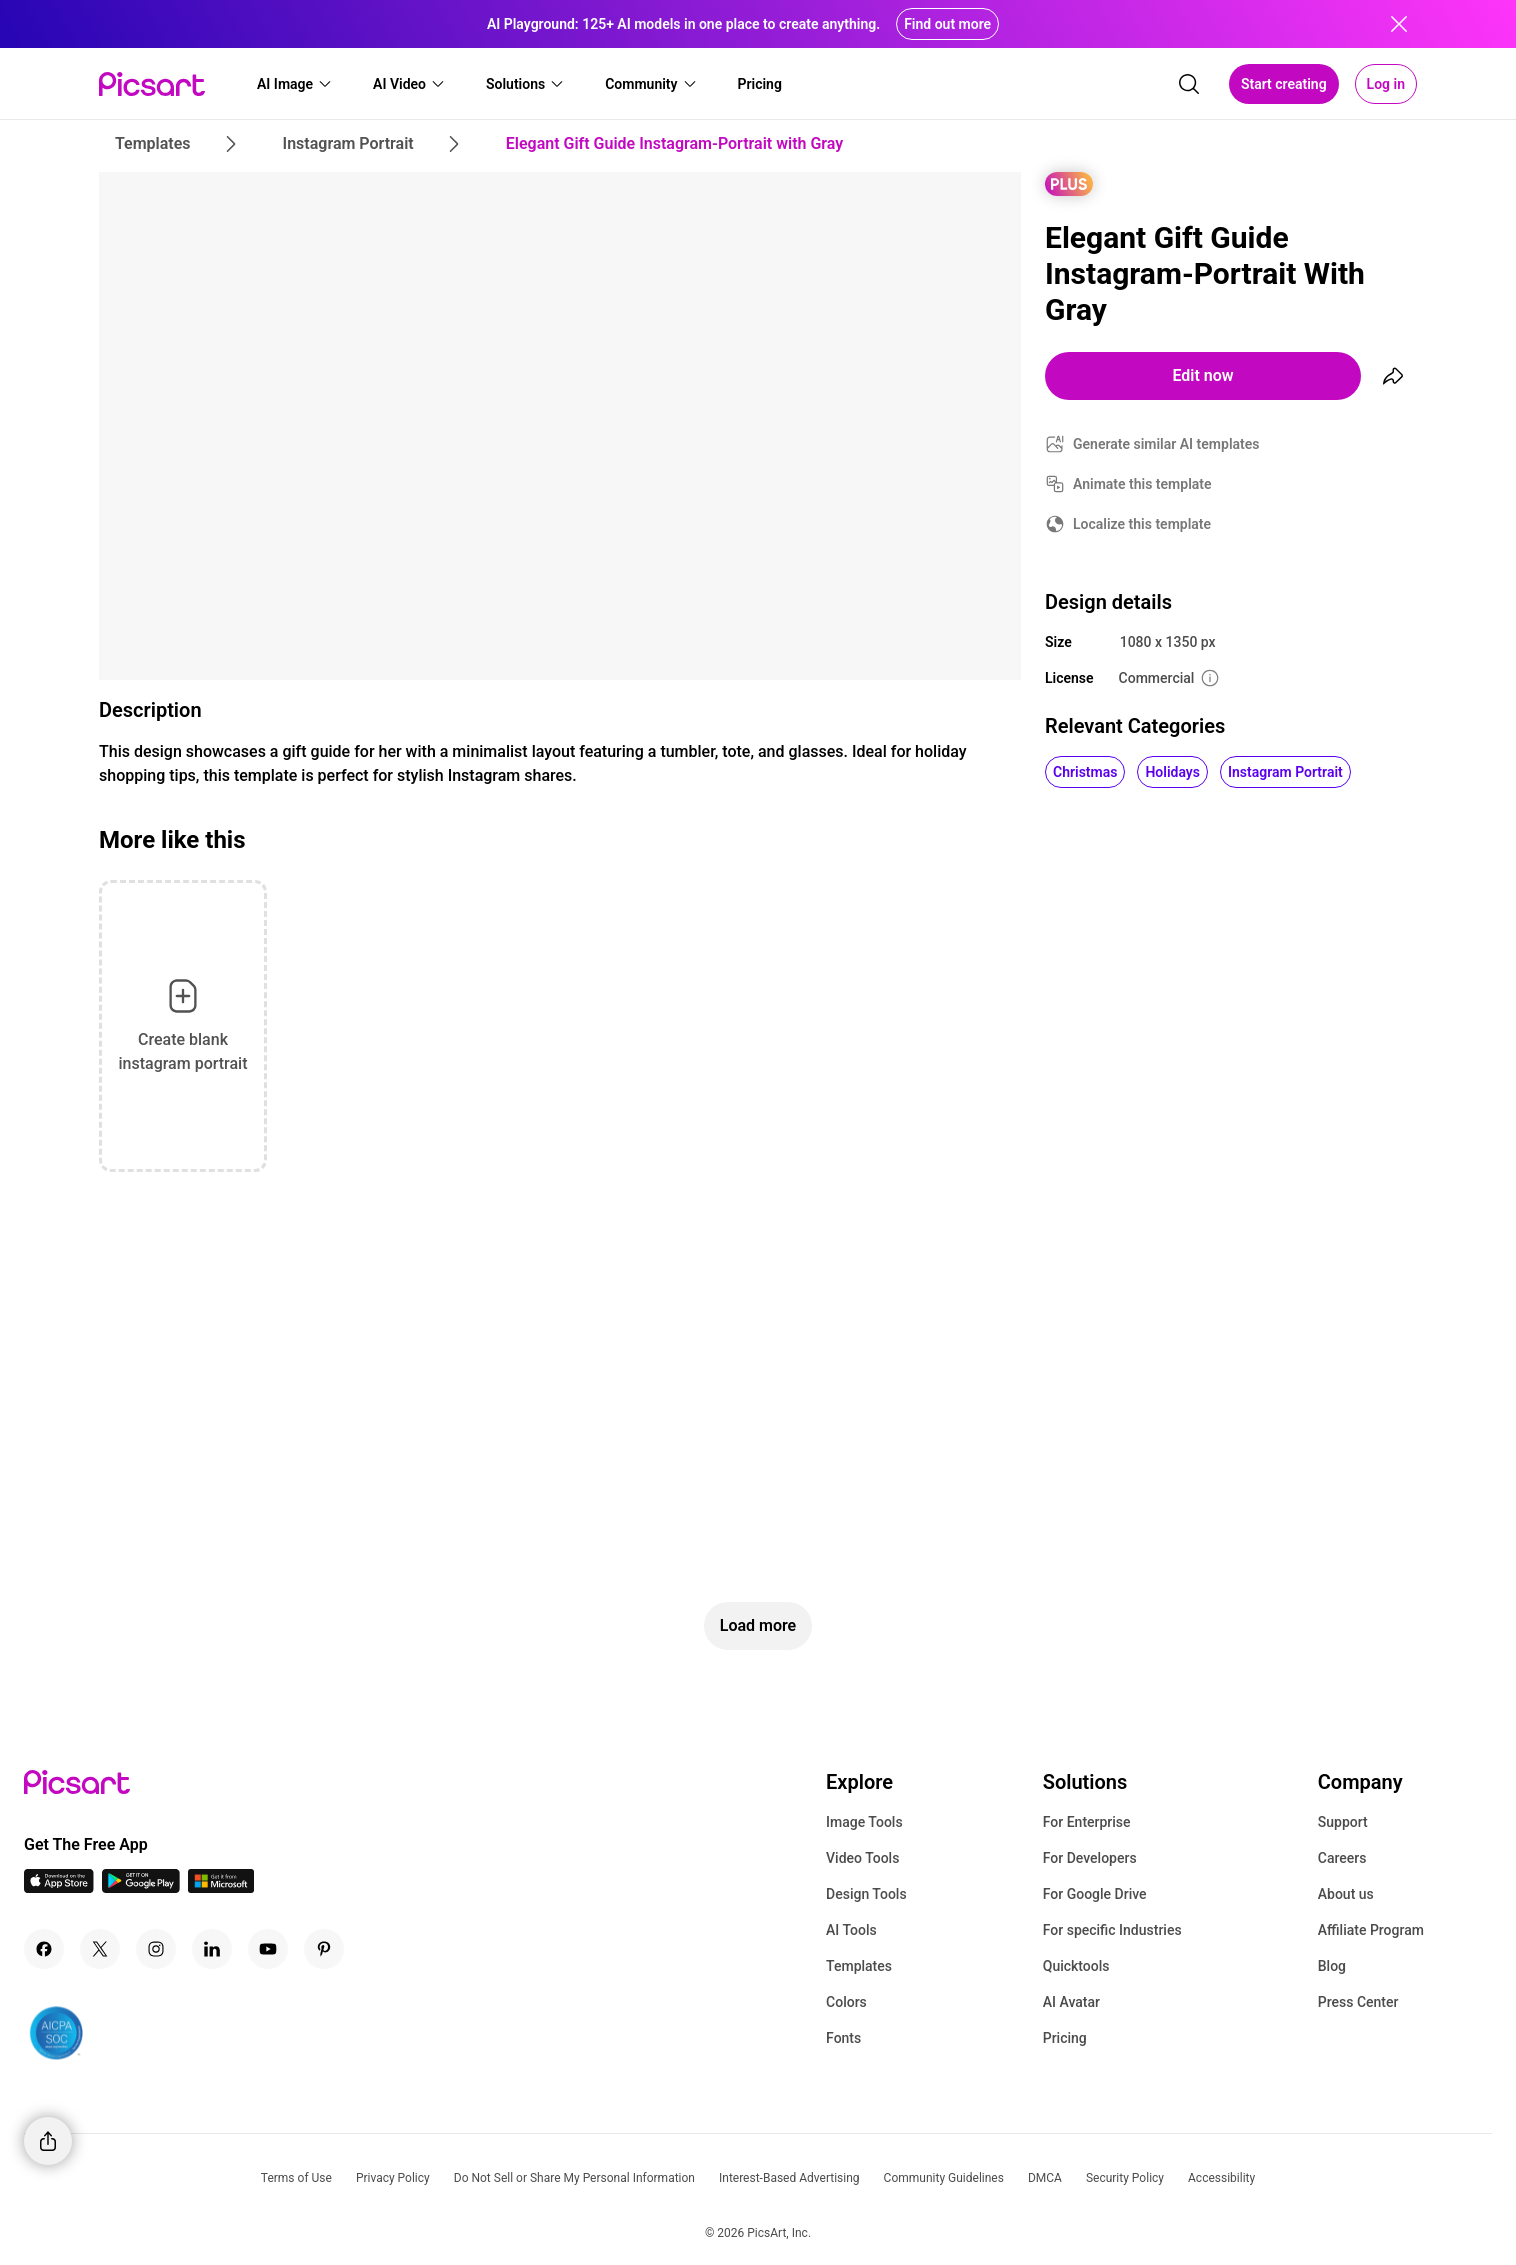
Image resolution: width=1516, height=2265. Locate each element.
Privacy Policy (393, 2178)
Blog (1332, 1966)
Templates (859, 1966)
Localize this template (1142, 524)
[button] (295, 84)
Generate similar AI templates (1166, 444)
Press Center (1358, 2002)
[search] (1189, 84)
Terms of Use (296, 2178)
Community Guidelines (944, 2178)
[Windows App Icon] (221, 1887)
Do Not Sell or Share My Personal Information (574, 2178)
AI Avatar (1071, 2002)
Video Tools (862, 1858)
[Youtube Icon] (268, 1949)
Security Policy (1125, 2178)
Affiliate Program (1371, 1930)
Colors (846, 2002)
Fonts (843, 2038)
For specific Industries (1112, 1930)
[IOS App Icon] (59, 1887)
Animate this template (1142, 484)
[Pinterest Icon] (324, 1949)
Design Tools (866, 1894)
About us (1346, 1894)
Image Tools (864, 1822)
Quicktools (1076, 1966)
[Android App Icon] (141, 1887)
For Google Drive (1095, 1894)
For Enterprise (1087, 1822)
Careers (1342, 1858)
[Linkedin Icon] (212, 1949)
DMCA (1045, 2178)
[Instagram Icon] (156, 1949)
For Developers (1090, 1858)
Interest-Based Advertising (789, 2178)
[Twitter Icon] (100, 1949)
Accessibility (1221, 2178)
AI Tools (851, 1930)
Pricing (1065, 2038)
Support (1343, 1822)
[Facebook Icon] (44, 1949)
